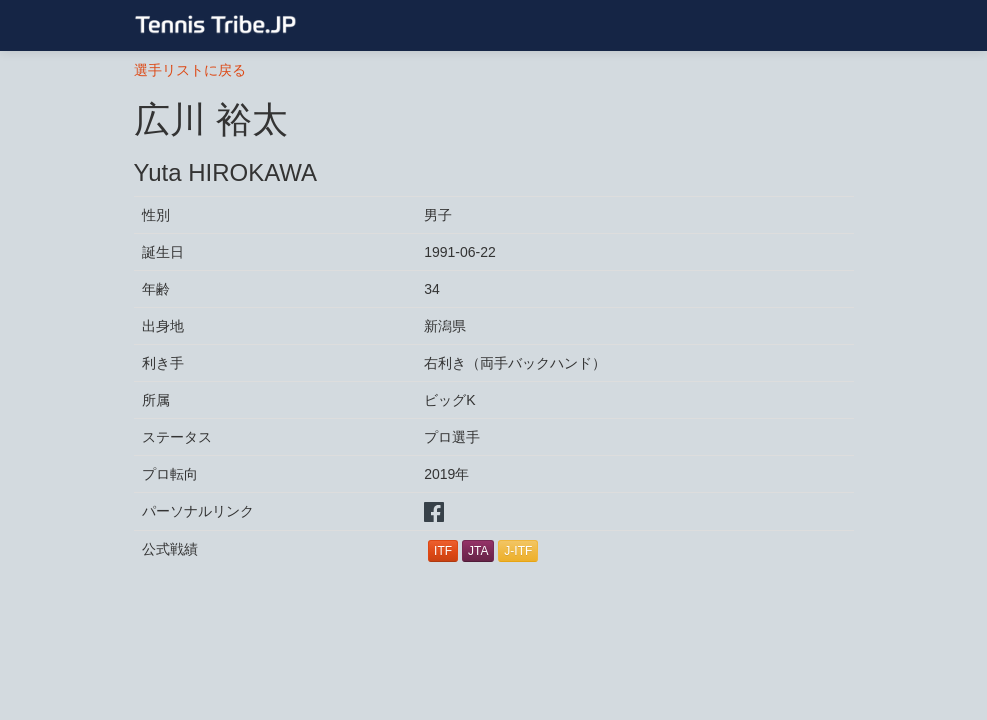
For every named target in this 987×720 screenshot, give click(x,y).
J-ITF (518, 551)
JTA (478, 551)
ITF (443, 551)
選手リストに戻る (190, 70)
